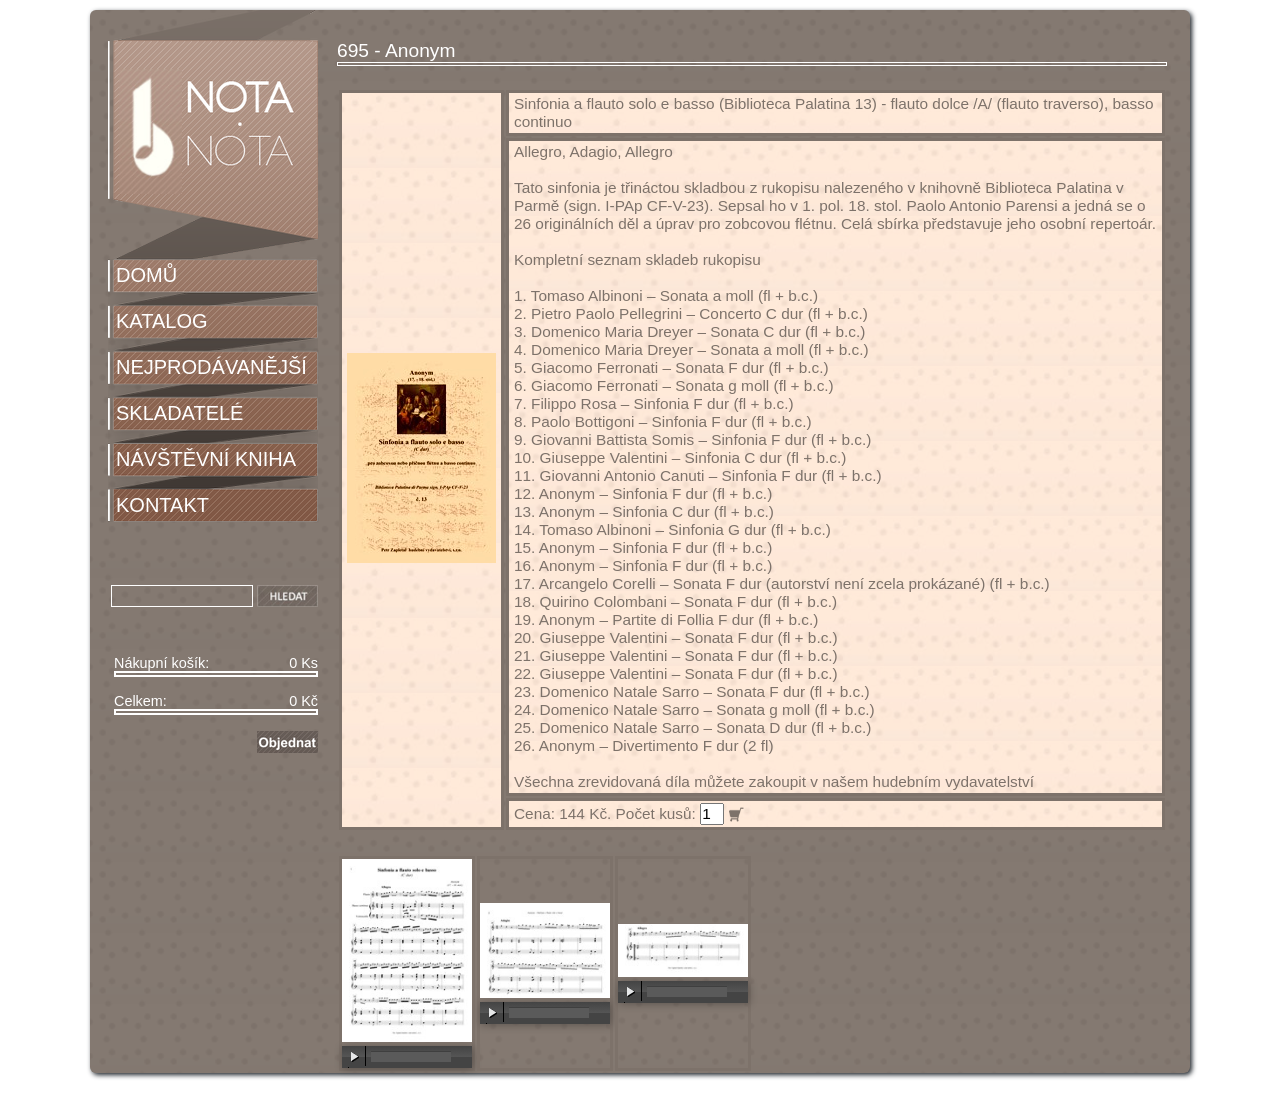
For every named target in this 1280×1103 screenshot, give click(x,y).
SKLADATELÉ (179, 413)
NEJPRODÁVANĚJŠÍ (211, 367)
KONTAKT (162, 505)
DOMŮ (146, 275)
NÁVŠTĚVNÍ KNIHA (206, 459)
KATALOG (162, 321)
